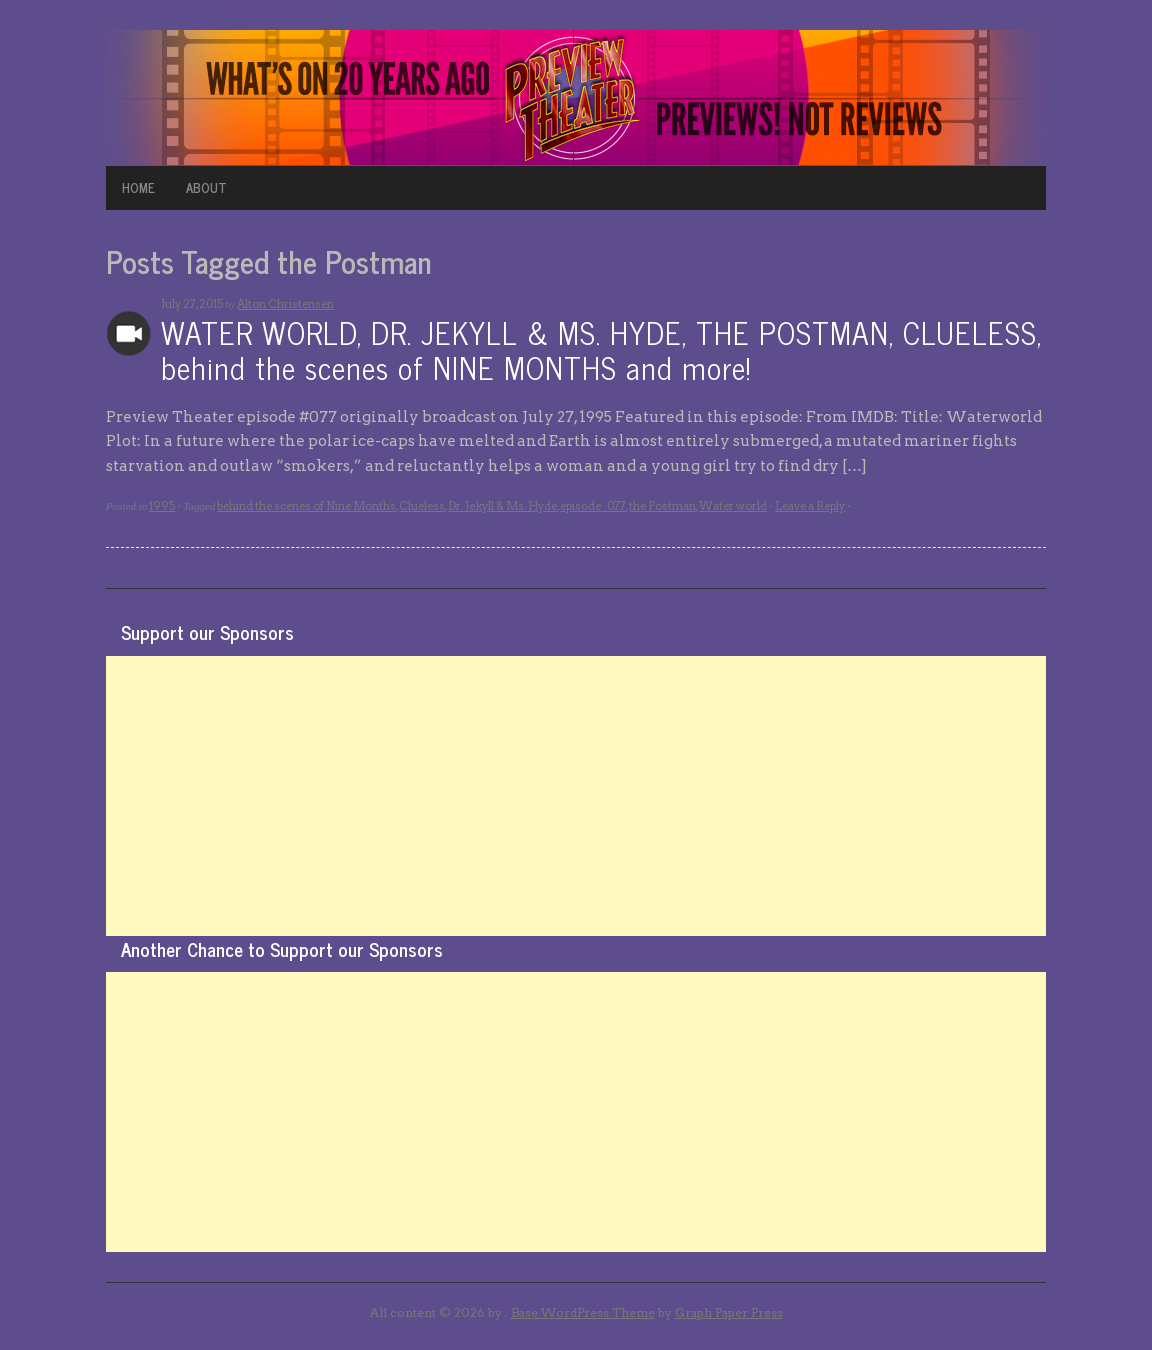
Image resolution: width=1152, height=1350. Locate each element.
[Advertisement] (576, 796)
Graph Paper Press (729, 1312)
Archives (128, 333)
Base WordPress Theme (583, 1312)
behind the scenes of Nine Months (306, 506)
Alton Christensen (285, 304)
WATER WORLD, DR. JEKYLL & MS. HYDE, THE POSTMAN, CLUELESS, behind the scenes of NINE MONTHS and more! (601, 349)
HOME (138, 187)
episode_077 (593, 506)
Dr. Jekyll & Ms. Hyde (502, 506)
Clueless (422, 506)
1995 (162, 506)
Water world (733, 506)
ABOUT (206, 187)
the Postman (662, 506)
